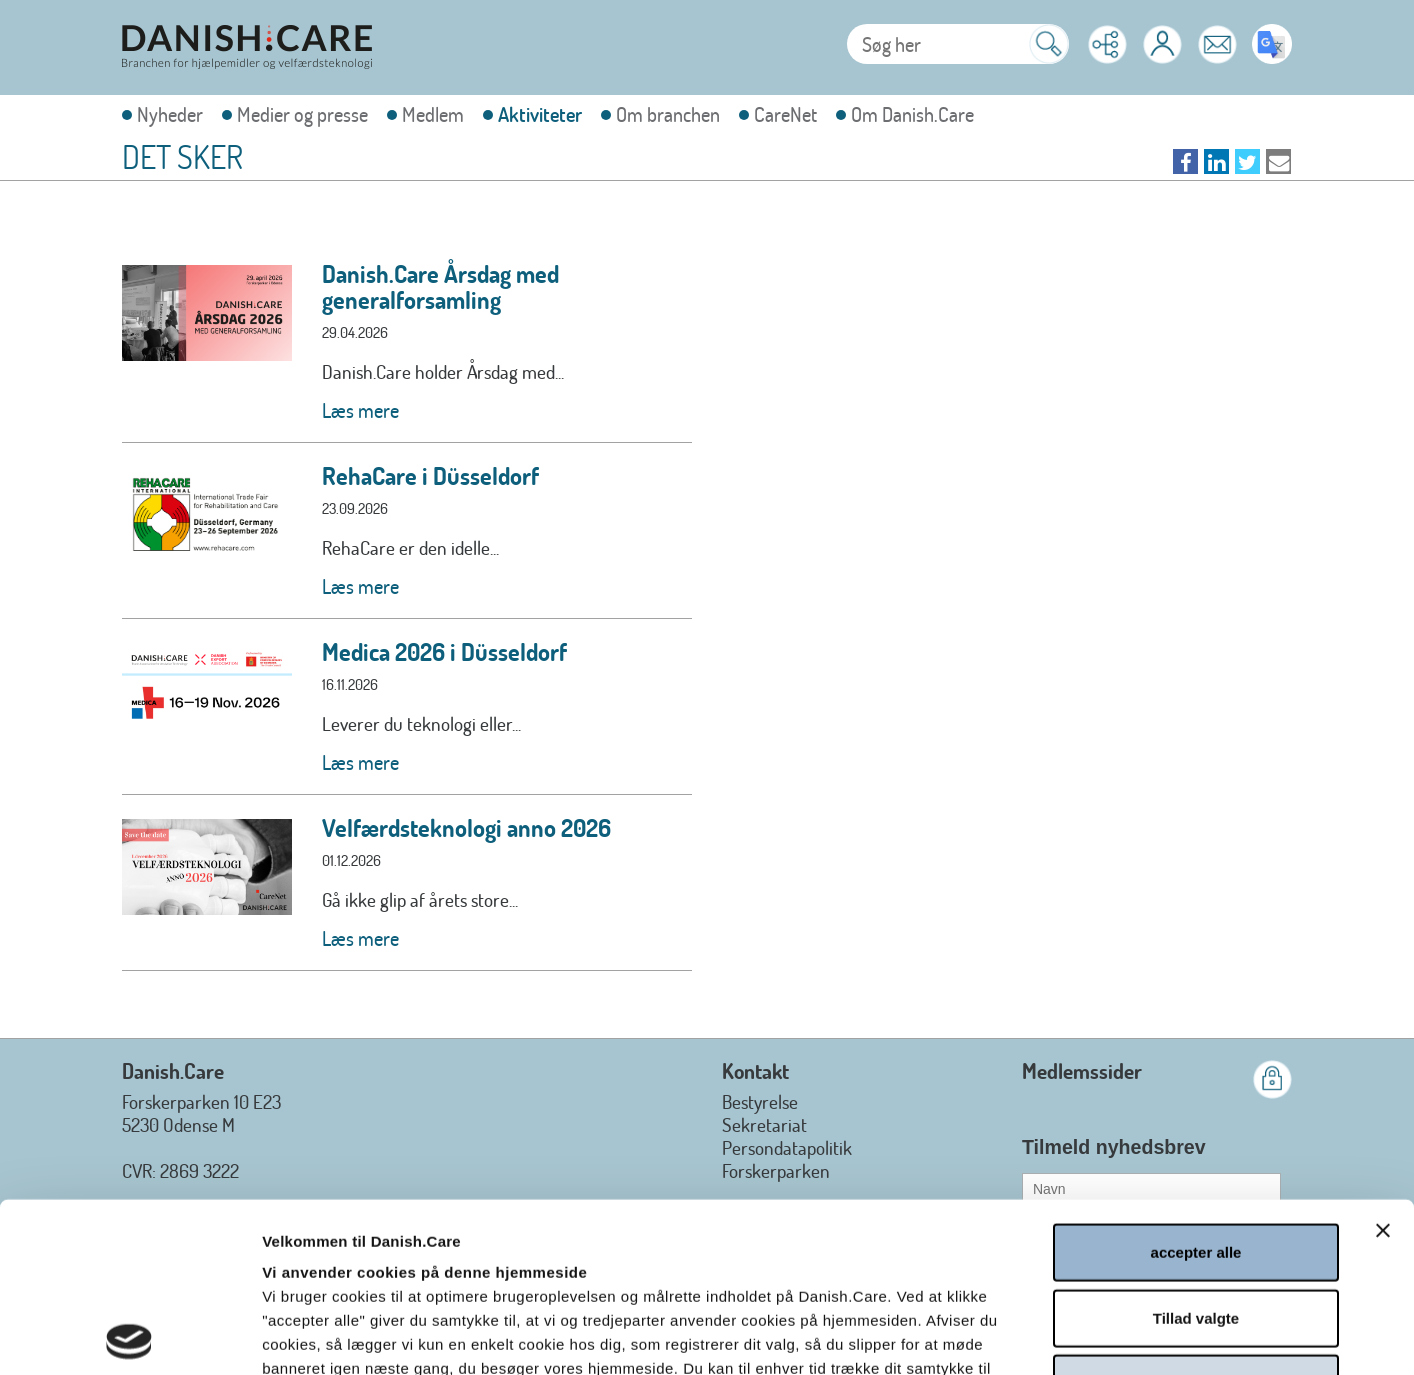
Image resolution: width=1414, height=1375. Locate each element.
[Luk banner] (1383, 1061)
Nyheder (170, 114)
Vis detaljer (1076, 1335)
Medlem (433, 114)
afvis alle (1195, 1213)
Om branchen (668, 114)
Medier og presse (302, 114)
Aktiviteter (540, 114)
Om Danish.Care (912, 114)
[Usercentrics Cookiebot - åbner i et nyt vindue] (129, 1336)
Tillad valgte (1196, 1148)
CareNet (785, 114)
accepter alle (1196, 1082)
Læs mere (360, 410)
